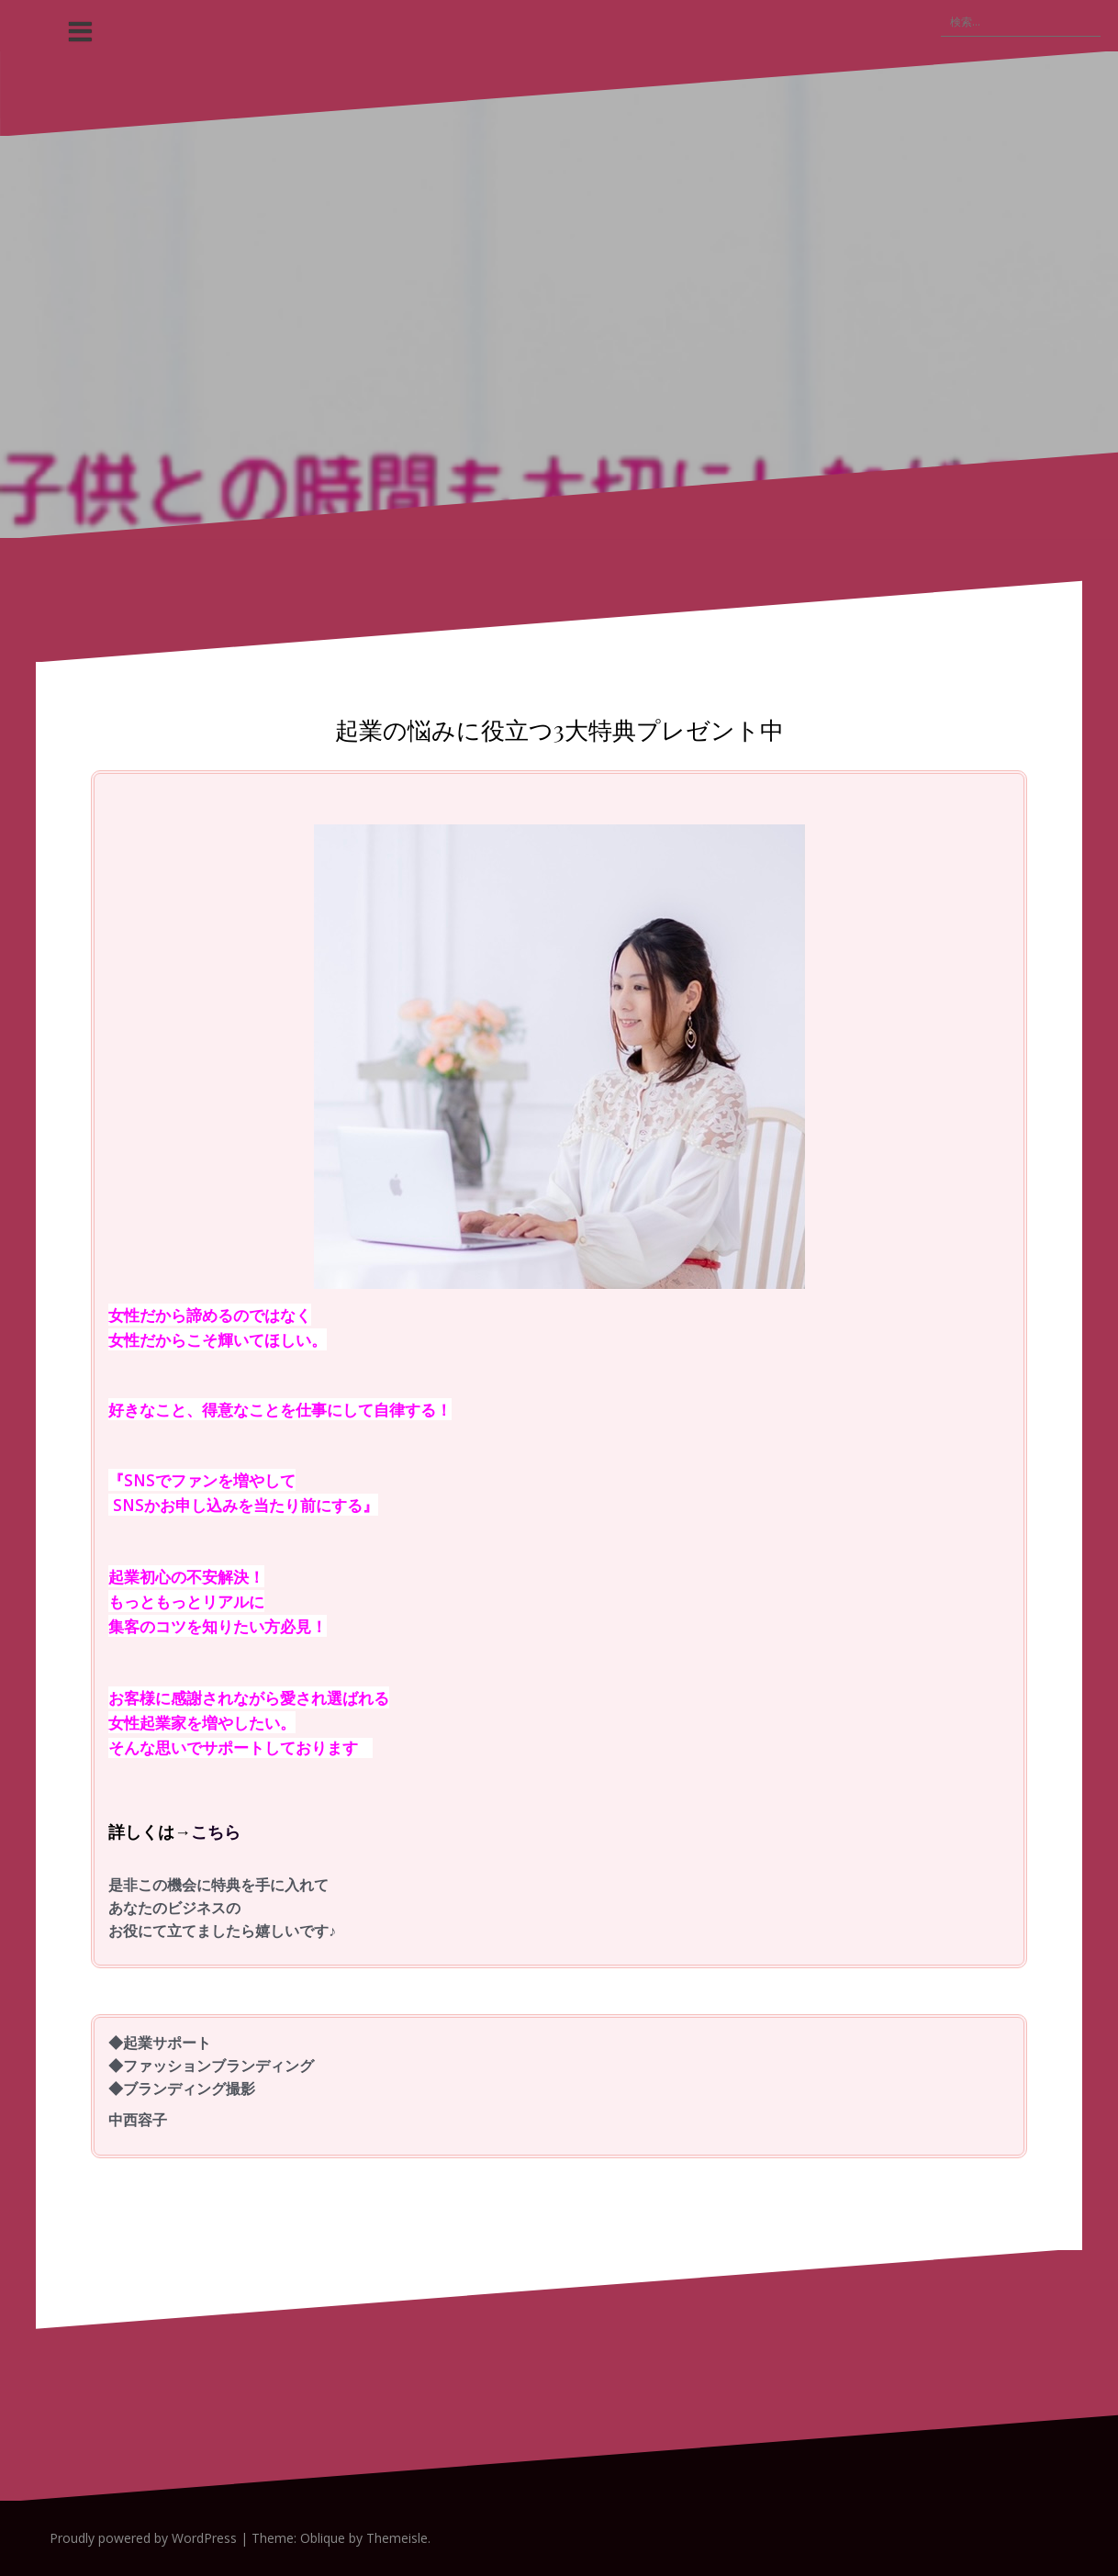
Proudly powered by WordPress (143, 2538)
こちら (215, 1831)
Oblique (322, 2538)
